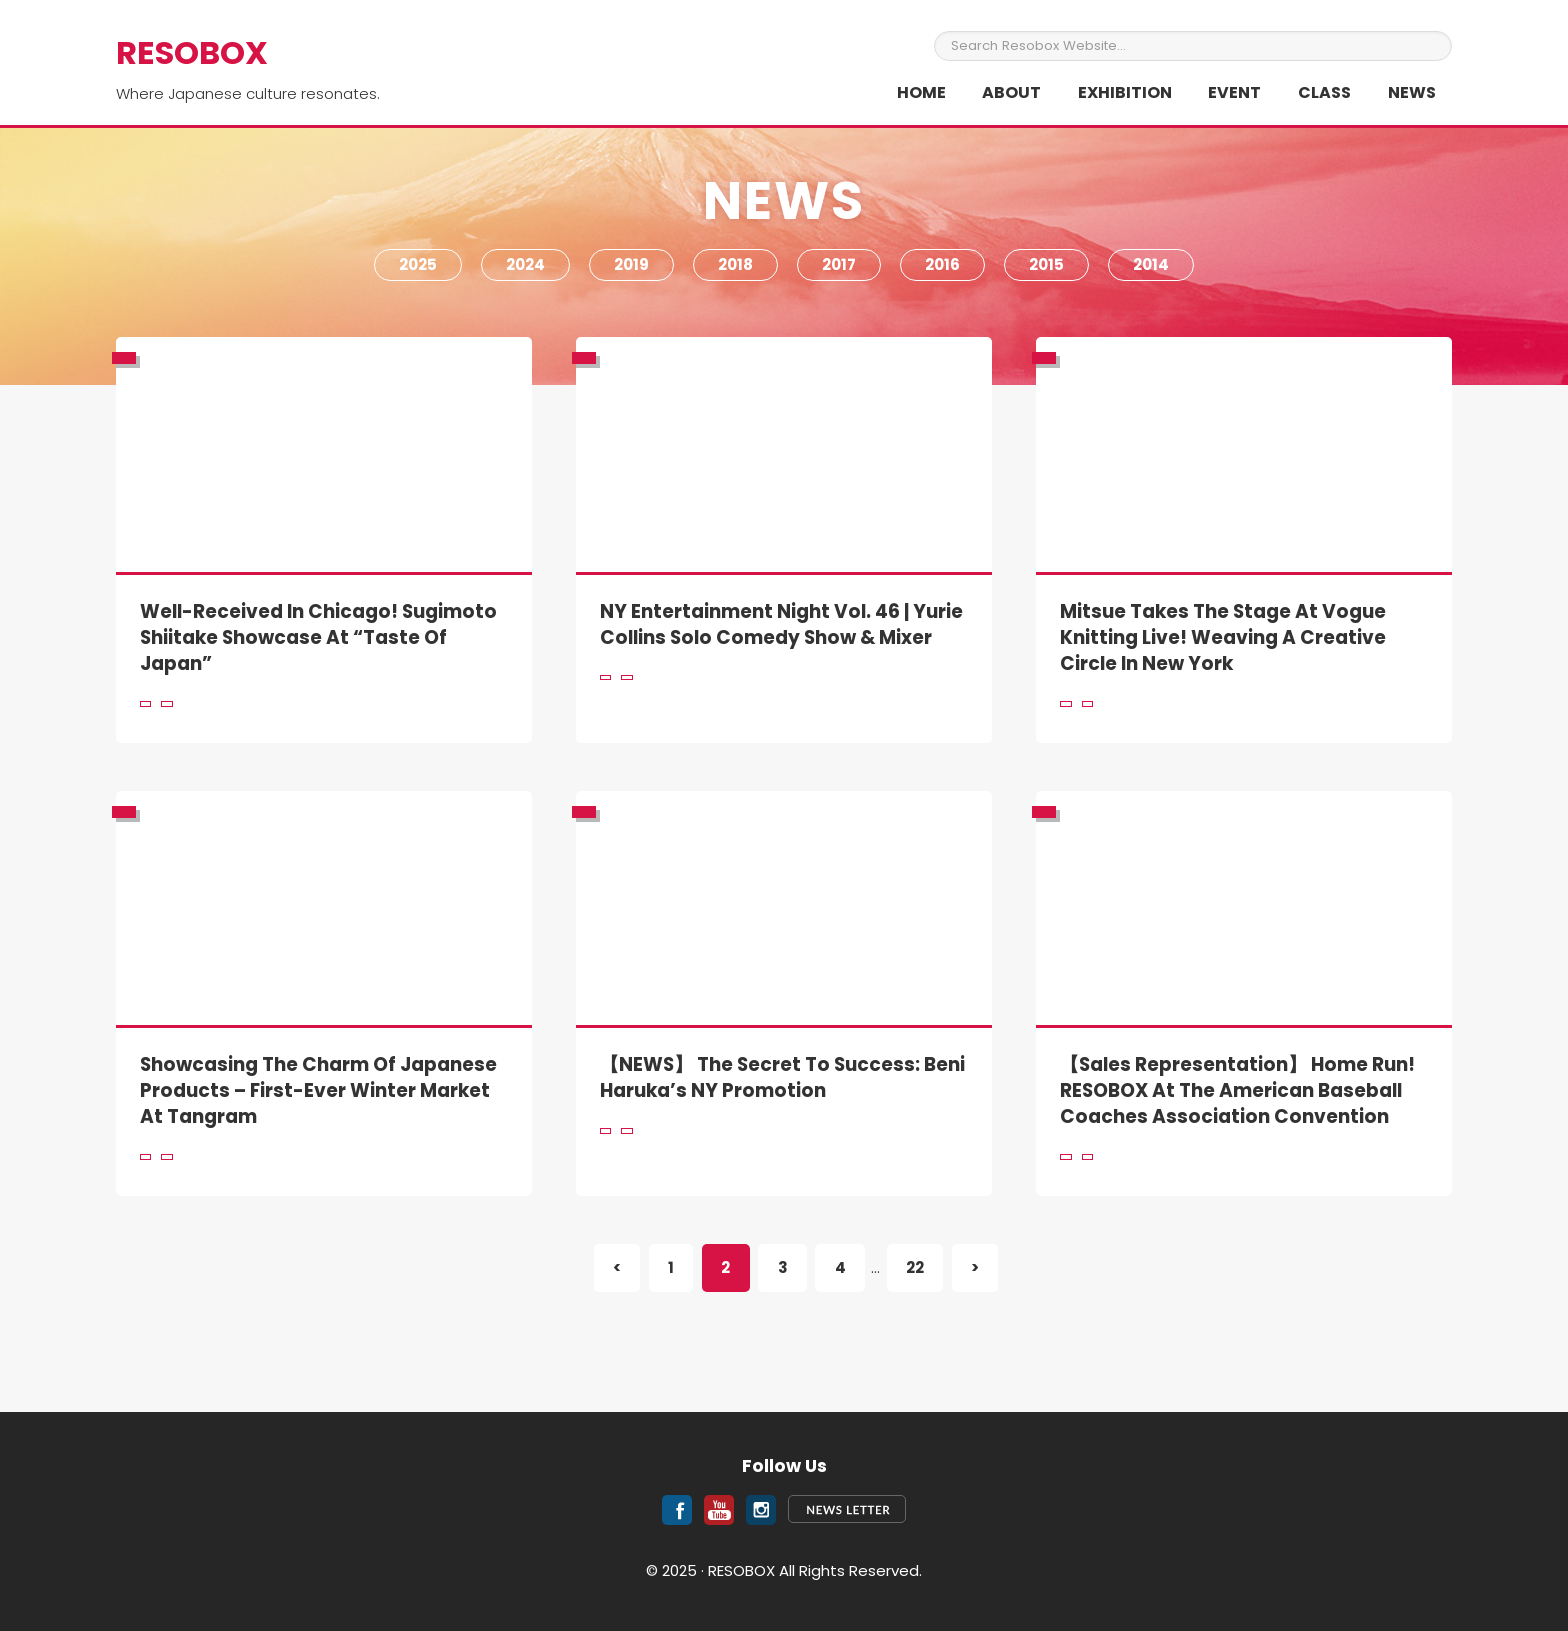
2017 (839, 264)
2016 (942, 264)
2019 (631, 264)
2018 (735, 264)
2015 (1046, 264)
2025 (418, 264)
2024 (525, 264)
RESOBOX (192, 52)
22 (924, 1266)
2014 (1151, 264)
